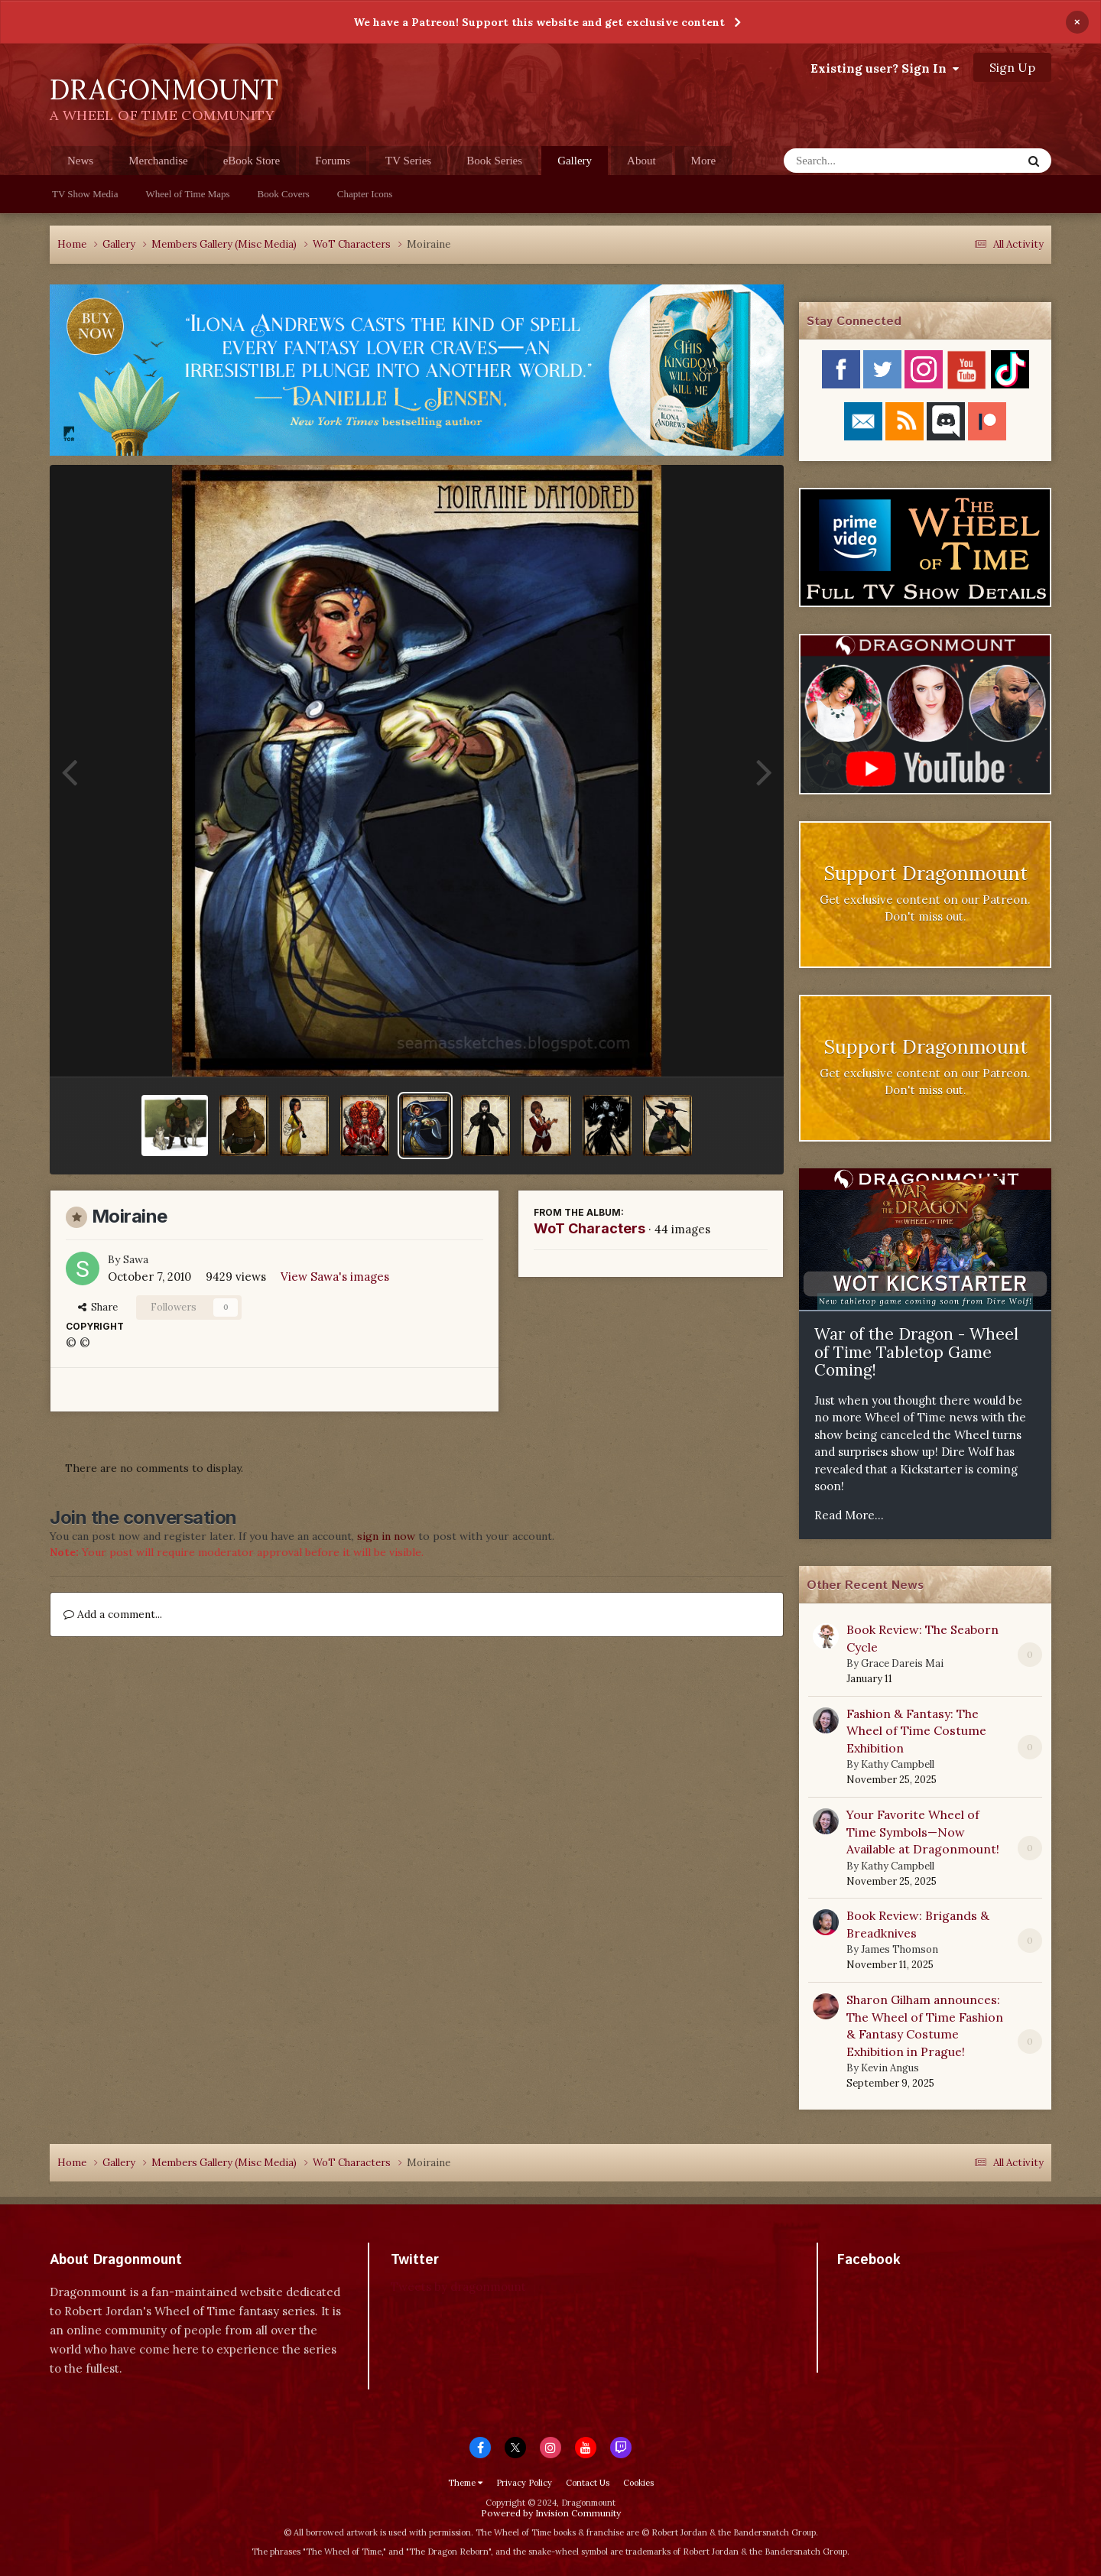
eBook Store (252, 160)
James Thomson (899, 1949)
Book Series (494, 160)
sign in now (386, 1536)
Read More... (849, 1515)
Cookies (638, 2482)
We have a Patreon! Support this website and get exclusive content (539, 22)
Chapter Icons (365, 194)
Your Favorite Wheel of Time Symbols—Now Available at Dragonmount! (922, 1831)
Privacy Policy (524, 2482)
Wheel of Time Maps (187, 194)
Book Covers (284, 194)
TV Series (408, 160)
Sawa (135, 1259)
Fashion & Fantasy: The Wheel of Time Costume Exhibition (916, 1731)
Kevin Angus (890, 2067)
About (641, 160)
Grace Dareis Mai (902, 1663)
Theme (465, 2482)
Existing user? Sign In (884, 68)
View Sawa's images (335, 1276)
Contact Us (587, 2482)
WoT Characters (589, 1228)
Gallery (574, 164)
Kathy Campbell (897, 1764)
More (703, 160)
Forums (332, 160)
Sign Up (1012, 67)
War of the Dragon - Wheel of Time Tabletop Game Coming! (916, 1352)
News (80, 160)
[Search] (863, 160)
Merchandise (157, 160)
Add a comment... (112, 1614)
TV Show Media (85, 194)
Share (98, 1307)
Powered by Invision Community (551, 2513)
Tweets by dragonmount (458, 2286)
